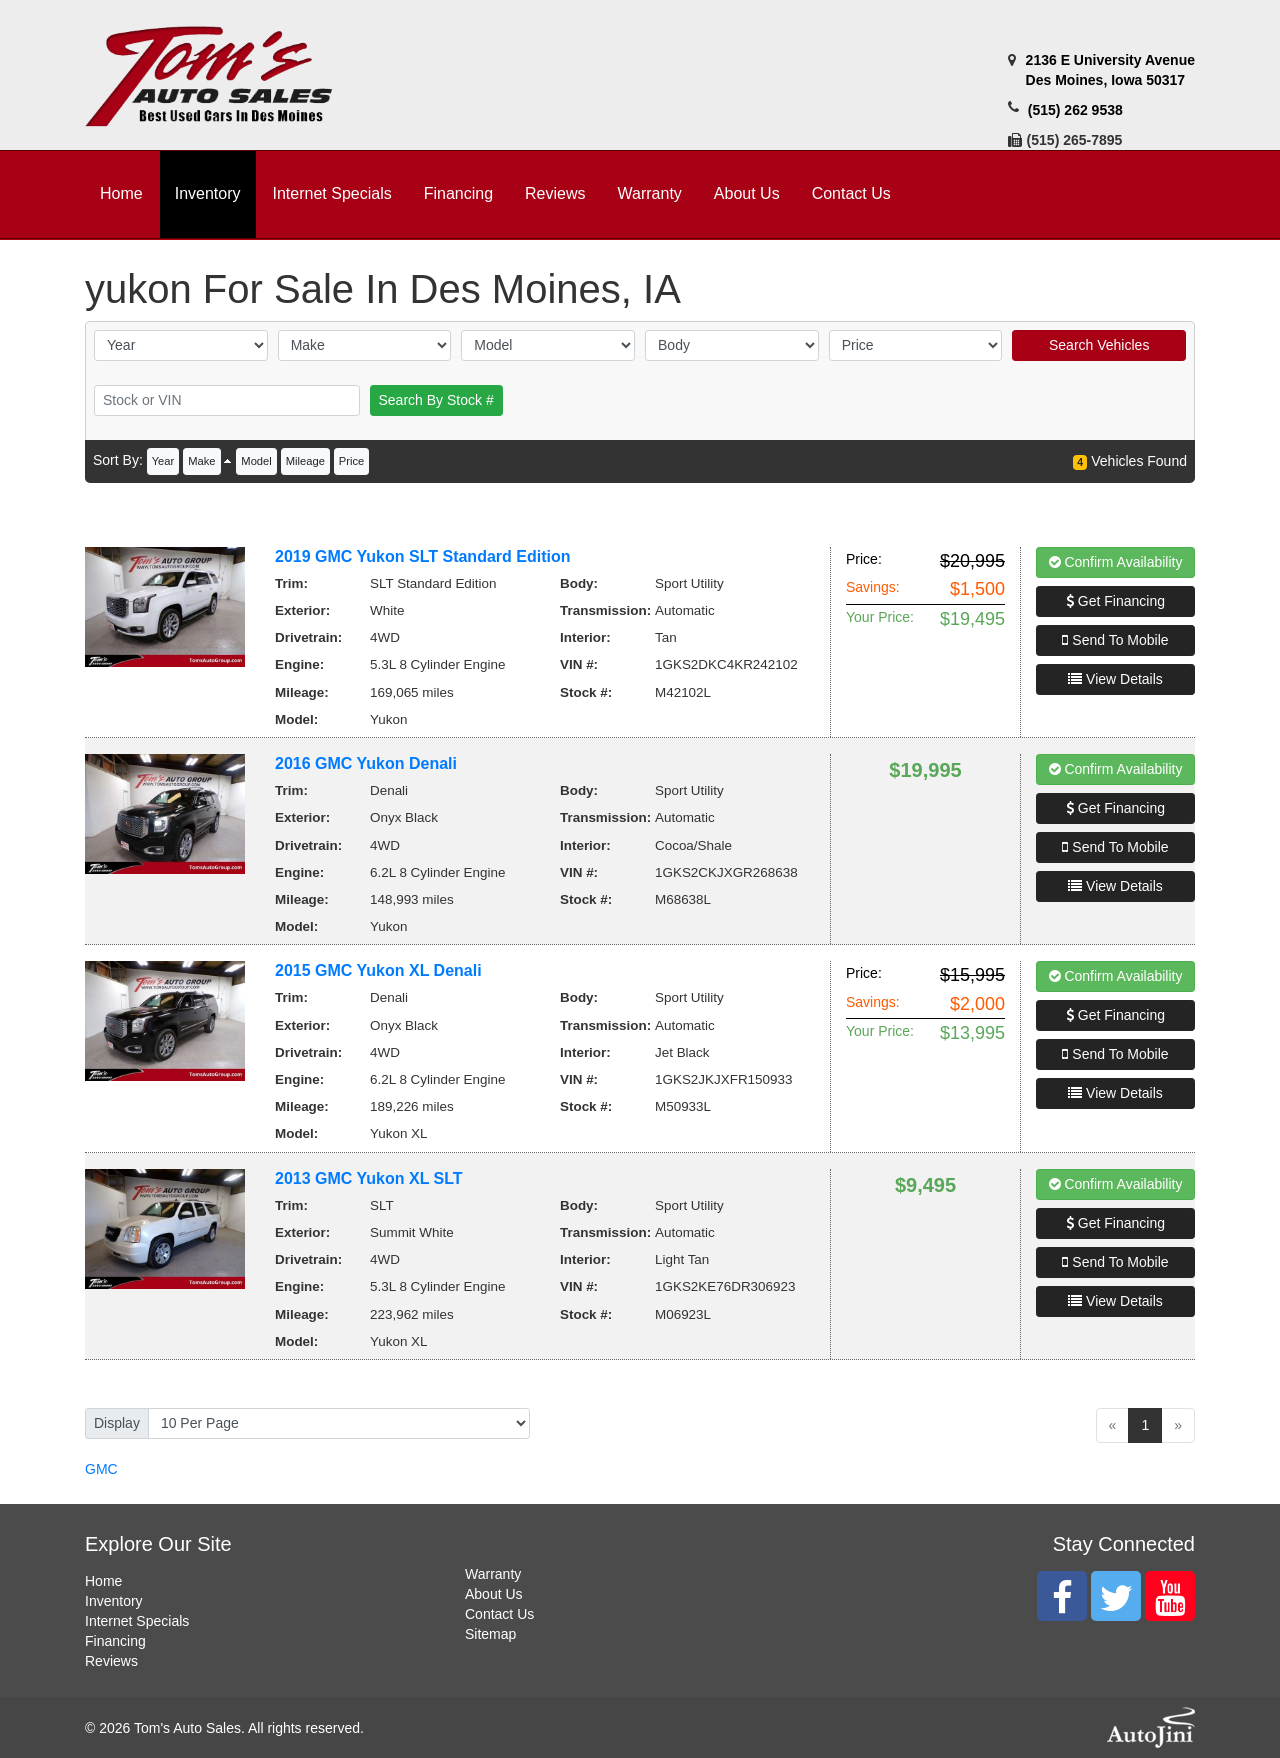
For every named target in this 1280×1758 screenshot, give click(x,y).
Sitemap (490, 1634)
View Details (1115, 679)
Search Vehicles (1099, 345)
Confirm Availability (1116, 562)
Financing (115, 1641)
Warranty (493, 1574)
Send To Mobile (1115, 640)
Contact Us (499, 1614)
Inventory (114, 1601)
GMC (101, 1469)
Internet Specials (137, 1621)
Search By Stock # (436, 400)
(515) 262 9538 (1075, 110)
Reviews (111, 1661)
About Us (494, 1594)
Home (103, 1581)
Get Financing (1115, 601)
